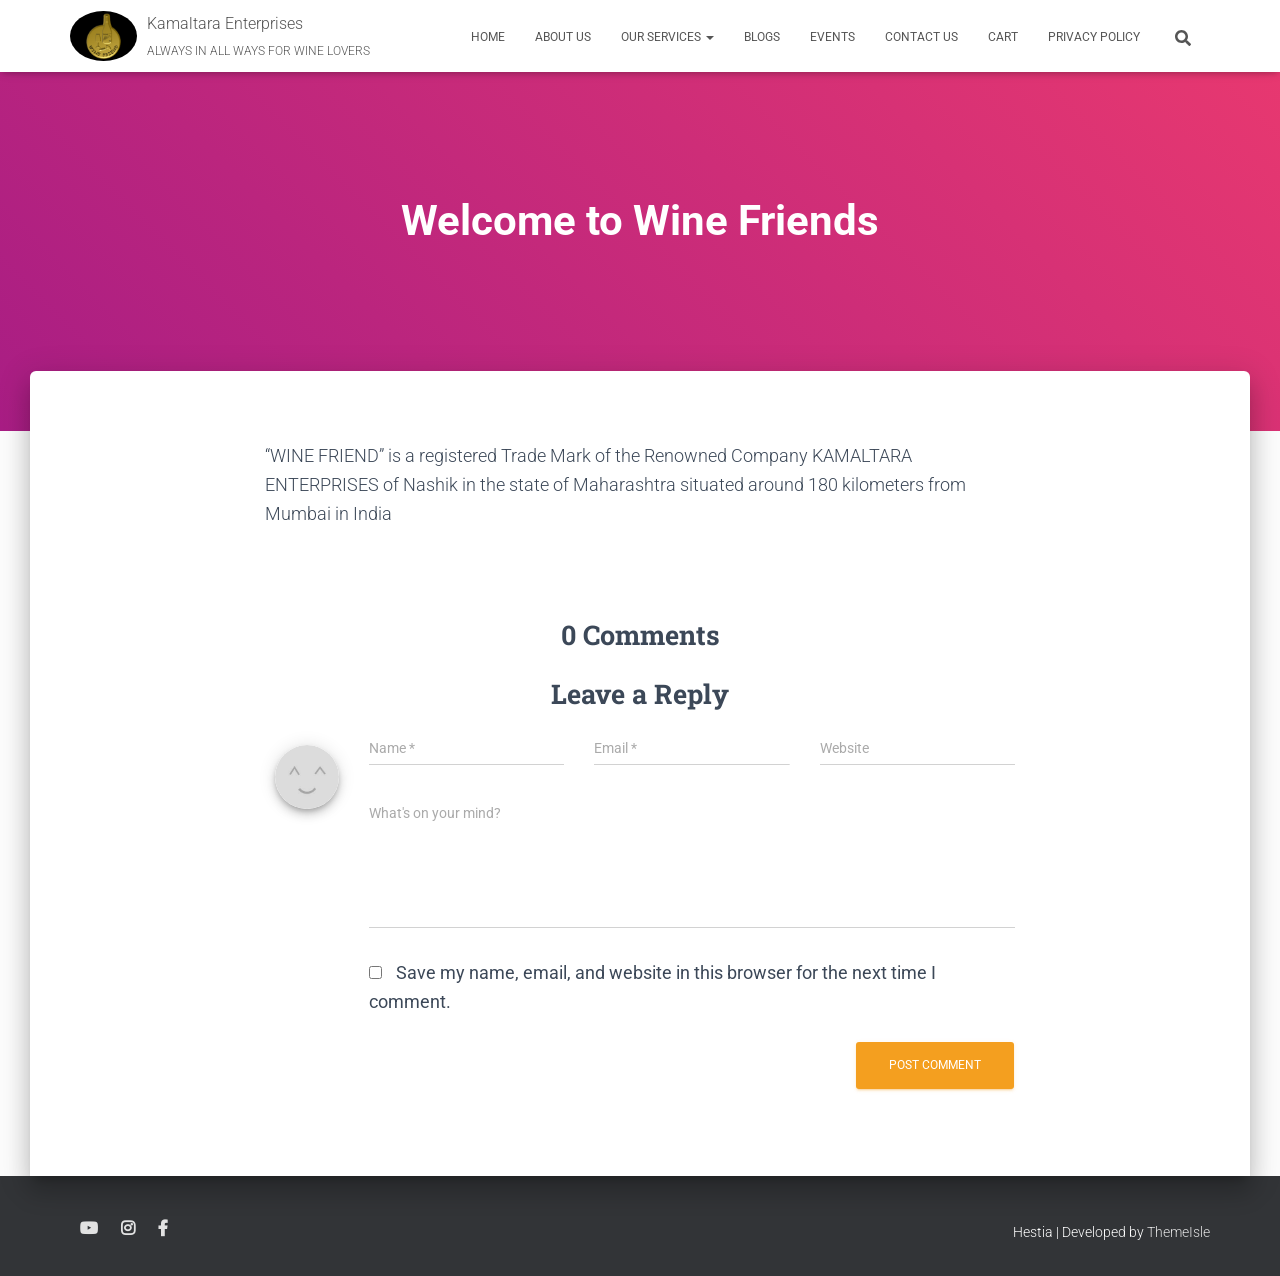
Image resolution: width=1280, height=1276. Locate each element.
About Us (563, 37)
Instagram (128, 1229)
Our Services (667, 37)
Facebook (163, 1229)
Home (488, 37)
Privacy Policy (1094, 37)
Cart (1003, 37)
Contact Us (921, 37)
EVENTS (832, 37)
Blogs (762, 37)
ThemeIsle (1178, 1232)
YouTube (89, 1229)
